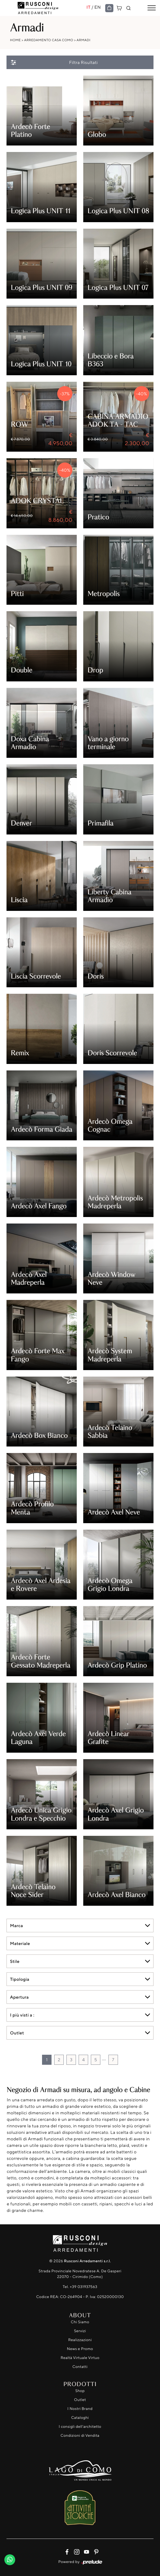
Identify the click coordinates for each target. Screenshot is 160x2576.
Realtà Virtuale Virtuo (79, 2357)
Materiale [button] (20, 1943)
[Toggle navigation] (151, 8)
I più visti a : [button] (22, 2015)
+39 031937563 (83, 2286)
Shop (80, 2391)
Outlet (80, 2399)
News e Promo (80, 2349)
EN (97, 7)
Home (15, 40)
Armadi (83, 40)
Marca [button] (16, 1925)
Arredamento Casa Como (48, 40)
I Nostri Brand (80, 2408)
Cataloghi (80, 2417)
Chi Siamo (80, 2322)
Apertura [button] (19, 1997)
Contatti (80, 2366)
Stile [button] (15, 1961)
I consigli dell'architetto (80, 2426)
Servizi (80, 2331)
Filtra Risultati (54, 62)
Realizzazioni (80, 2340)
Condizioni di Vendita (79, 2435)
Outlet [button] (17, 2032)
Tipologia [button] (19, 1979)
